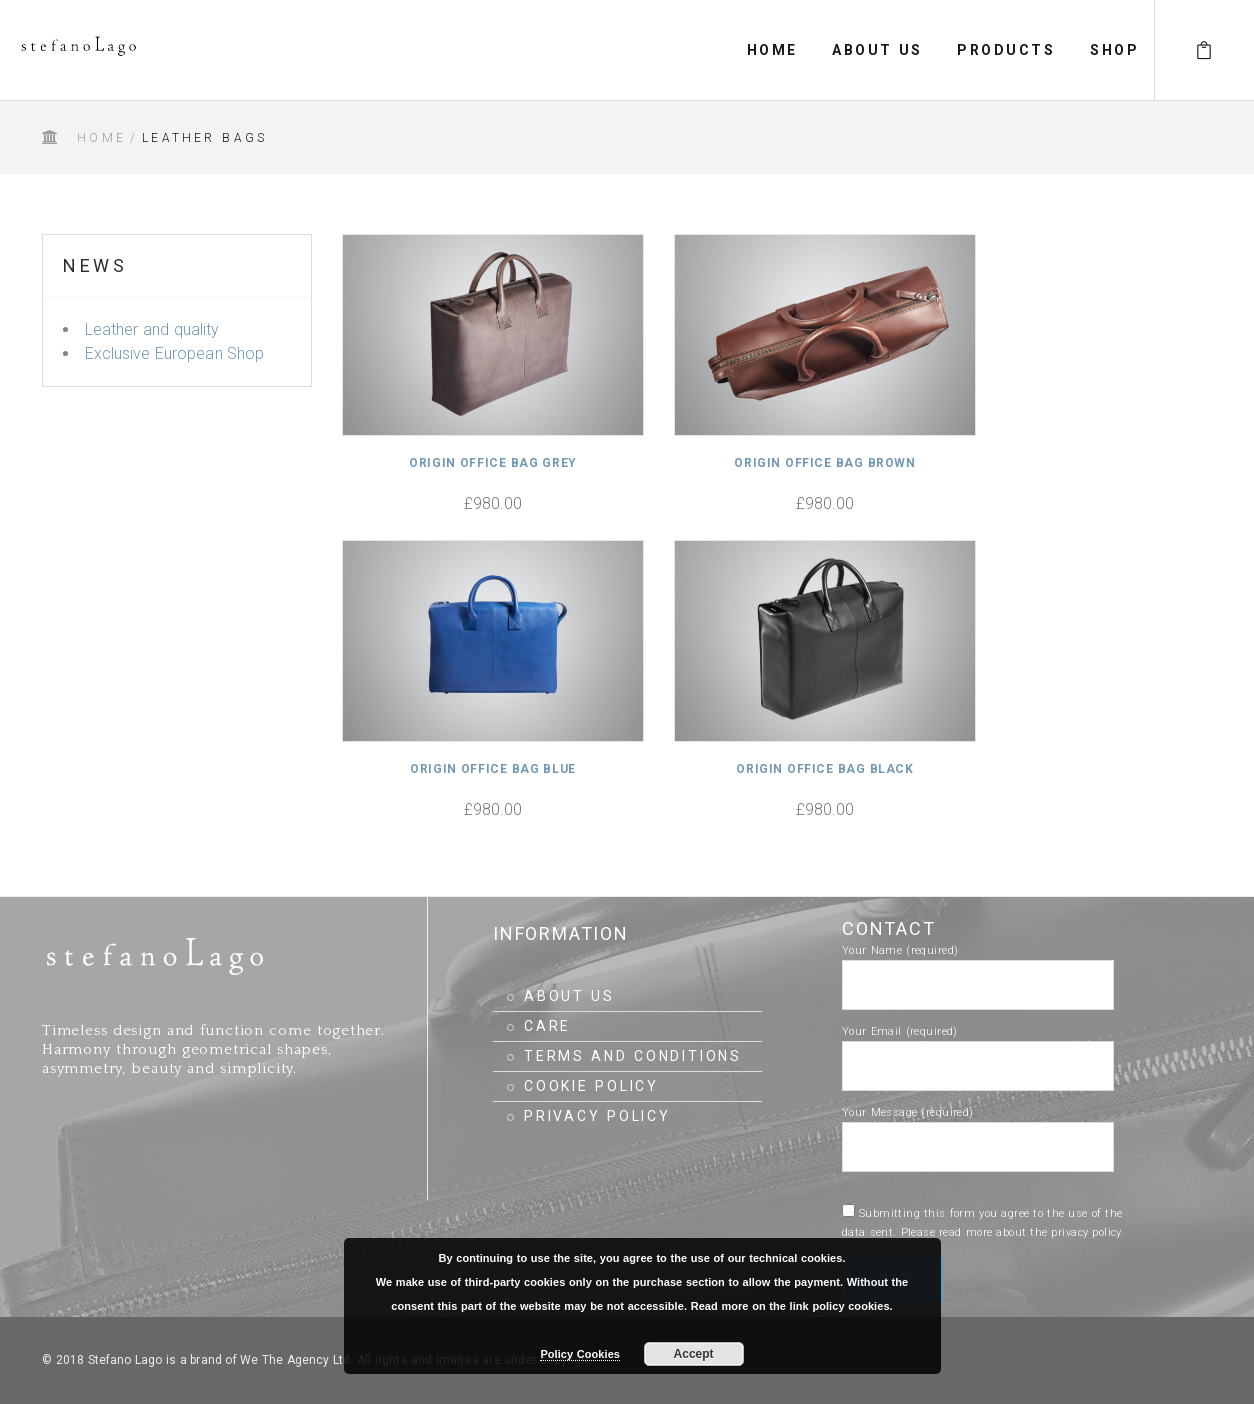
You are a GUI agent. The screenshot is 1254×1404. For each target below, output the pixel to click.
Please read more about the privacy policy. (1013, 1232)
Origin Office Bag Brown (824, 463)
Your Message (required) (978, 1130)
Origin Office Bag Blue (493, 769)
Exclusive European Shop (174, 353)
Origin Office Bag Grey (493, 463)
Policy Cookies (580, 1354)
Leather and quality (152, 329)
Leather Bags (204, 138)
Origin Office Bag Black (824, 769)
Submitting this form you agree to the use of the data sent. (983, 1223)
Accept (694, 1354)
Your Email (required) (978, 1049)
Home (101, 138)
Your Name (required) (978, 968)
